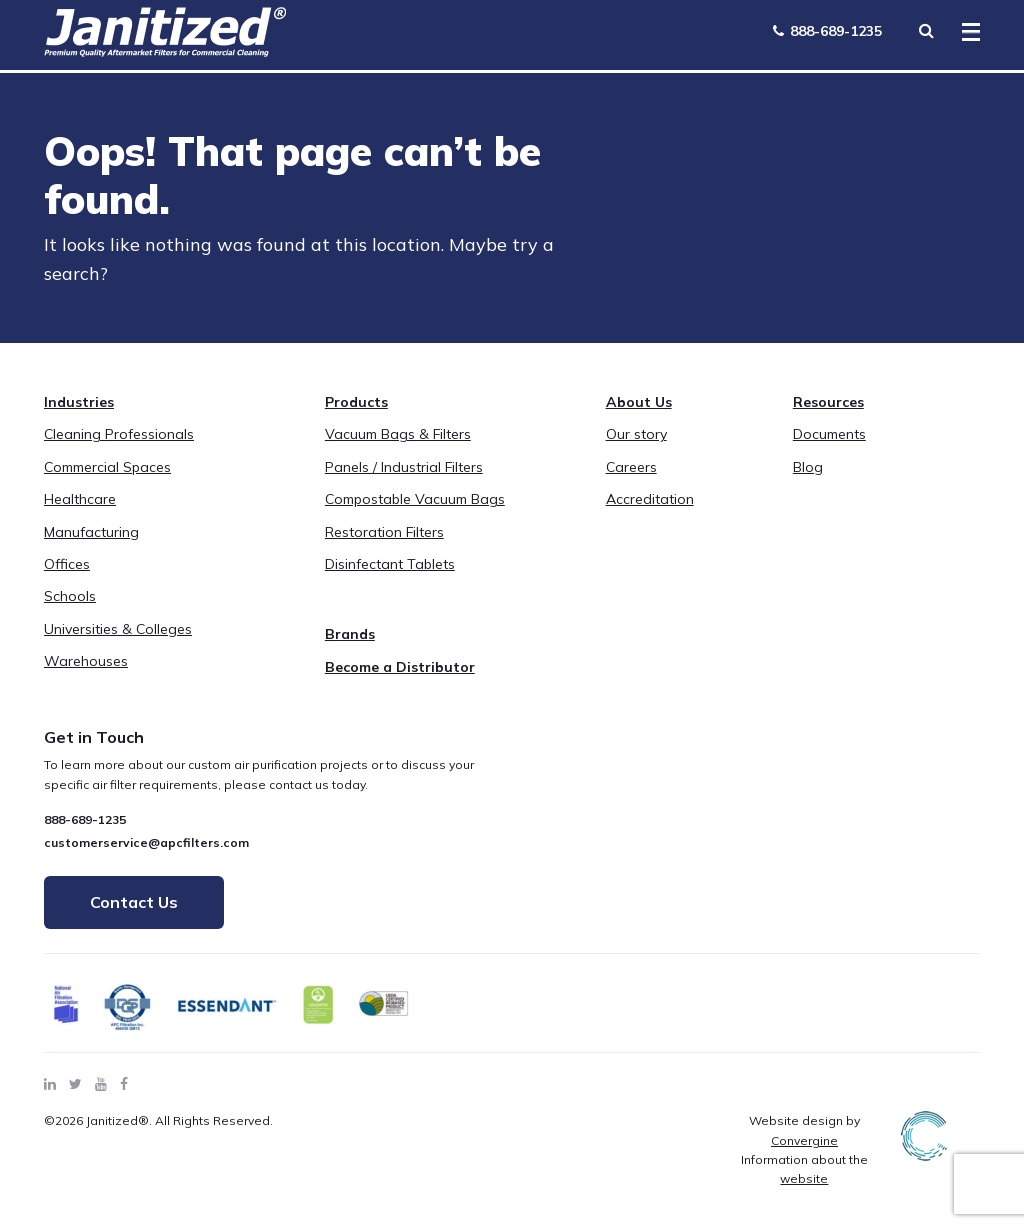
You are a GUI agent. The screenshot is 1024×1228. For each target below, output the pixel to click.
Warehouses (86, 661)
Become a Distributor (400, 667)
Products (356, 402)
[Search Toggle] (926, 30)
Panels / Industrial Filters (404, 467)
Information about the (804, 1169)
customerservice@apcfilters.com (146, 842)
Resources (828, 402)
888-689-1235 (827, 31)
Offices (67, 564)
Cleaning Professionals (119, 434)
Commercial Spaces (107, 467)
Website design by (804, 1130)
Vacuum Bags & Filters (398, 434)
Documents (829, 434)
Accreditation (650, 499)
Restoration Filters (384, 532)
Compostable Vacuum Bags (415, 499)
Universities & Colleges (118, 629)
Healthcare (80, 499)
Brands (350, 634)
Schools (70, 596)
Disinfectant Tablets (390, 564)
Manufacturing (91, 532)
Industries (79, 402)
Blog (808, 467)
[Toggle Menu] (965, 33)
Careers (631, 467)
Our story (636, 434)
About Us (639, 402)
